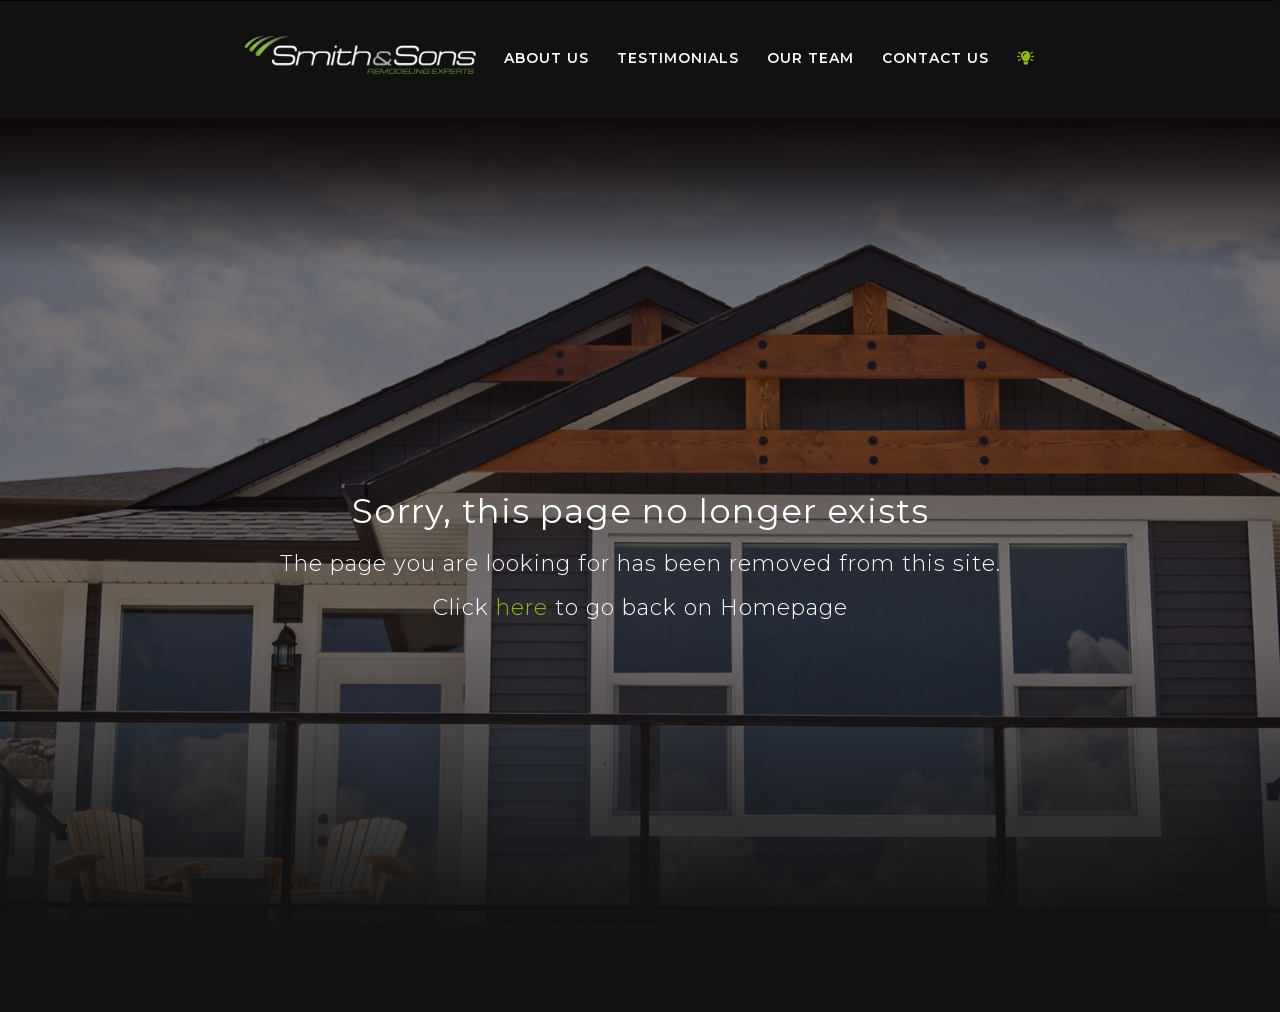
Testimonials (678, 58)
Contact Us (935, 58)
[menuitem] (360, 59)
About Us (546, 58)
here (522, 607)
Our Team (810, 58)
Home (360, 54)
